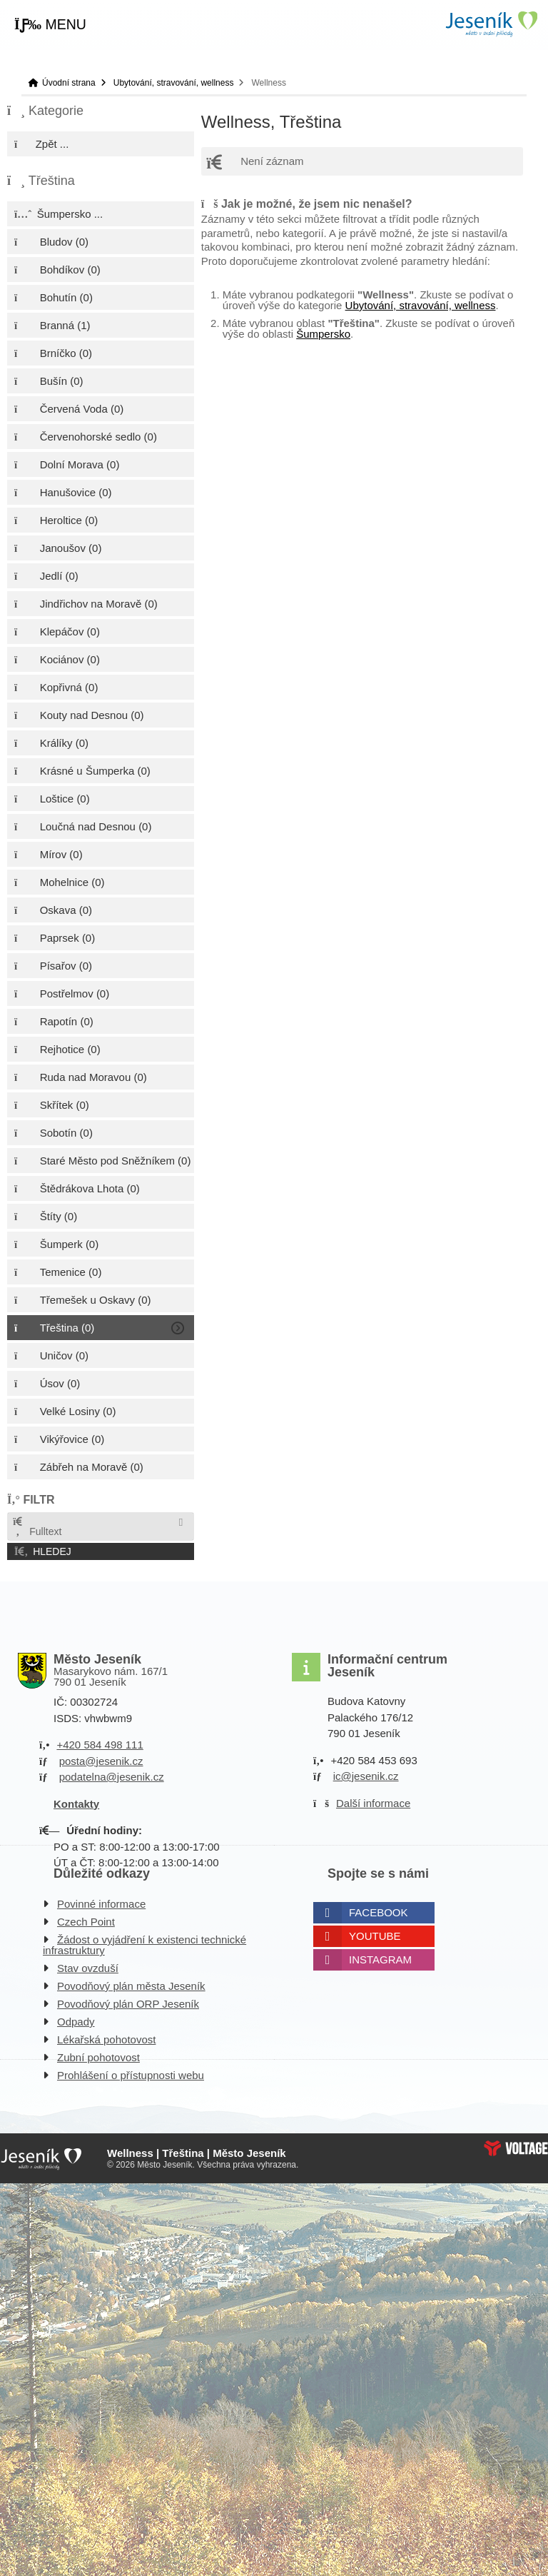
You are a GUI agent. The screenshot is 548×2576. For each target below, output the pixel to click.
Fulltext (36, 1526)
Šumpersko (323, 334)
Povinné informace (101, 1904)
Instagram (380, 1959)
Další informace (373, 1803)
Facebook (378, 1912)
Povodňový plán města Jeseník (131, 1986)
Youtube (375, 1936)
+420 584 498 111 (99, 1745)
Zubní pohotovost (98, 2057)
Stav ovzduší (87, 1968)
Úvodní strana (491, 24)
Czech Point (86, 1922)
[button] (50, 25)
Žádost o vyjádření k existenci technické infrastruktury (144, 1944)
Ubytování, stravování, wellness (173, 83)
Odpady (76, 2022)
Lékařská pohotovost (106, 2039)
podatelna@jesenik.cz (111, 1777)
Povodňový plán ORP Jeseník (128, 2004)
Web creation (516, 2148)
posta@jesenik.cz (101, 1761)
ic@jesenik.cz (366, 1776)
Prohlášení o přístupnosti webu (130, 2075)
